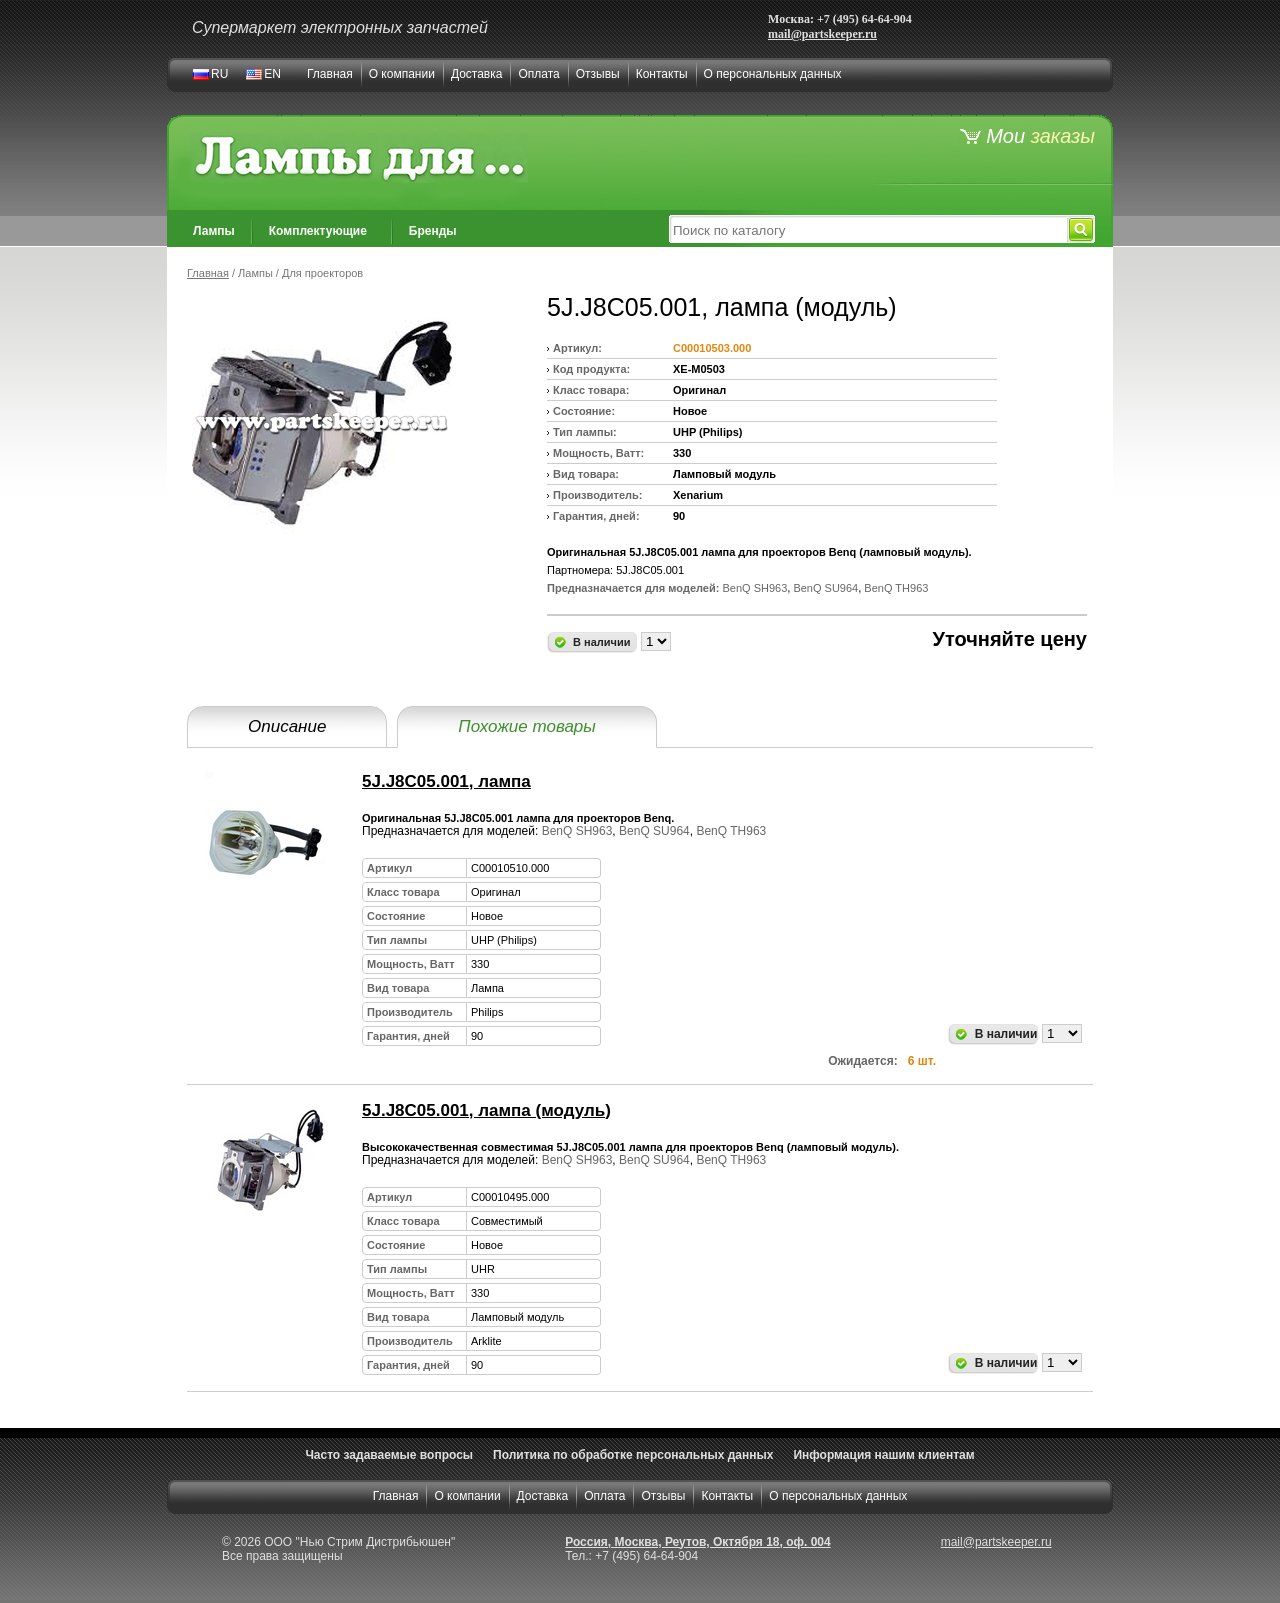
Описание (287, 726)
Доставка (477, 74)
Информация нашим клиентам (883, 1455)
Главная (330, 74)
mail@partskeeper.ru (822, 34)
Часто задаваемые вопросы (389, 1455)
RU (219, 74)
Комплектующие (318, 231)
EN (272, 74)
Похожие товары (526, 726)
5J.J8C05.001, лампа (446, 781)
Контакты (662, 74)
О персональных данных (773, 74)
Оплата (538, 74)
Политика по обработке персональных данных (633, 1455)
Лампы (214, 231)
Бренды (433, 231)
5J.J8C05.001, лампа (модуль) (486, 1110)
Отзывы (598, 74)
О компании (402, 74)
